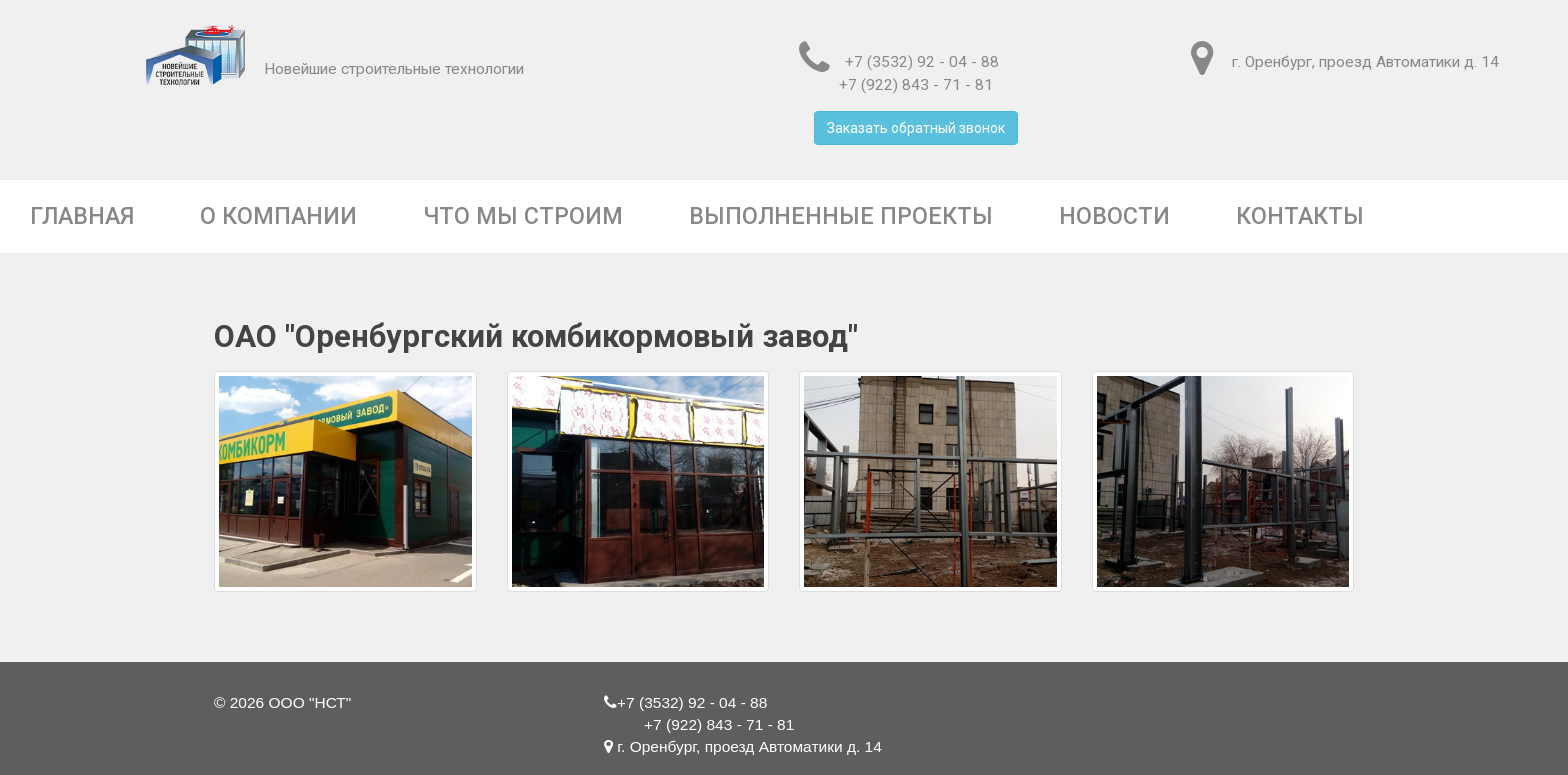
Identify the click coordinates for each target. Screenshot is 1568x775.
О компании (278, 216)
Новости (1114, 216)
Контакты (1300, 216)
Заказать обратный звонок (916, 128)
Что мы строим (523, 216)
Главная (82, 216)
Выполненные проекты (841, 216)
